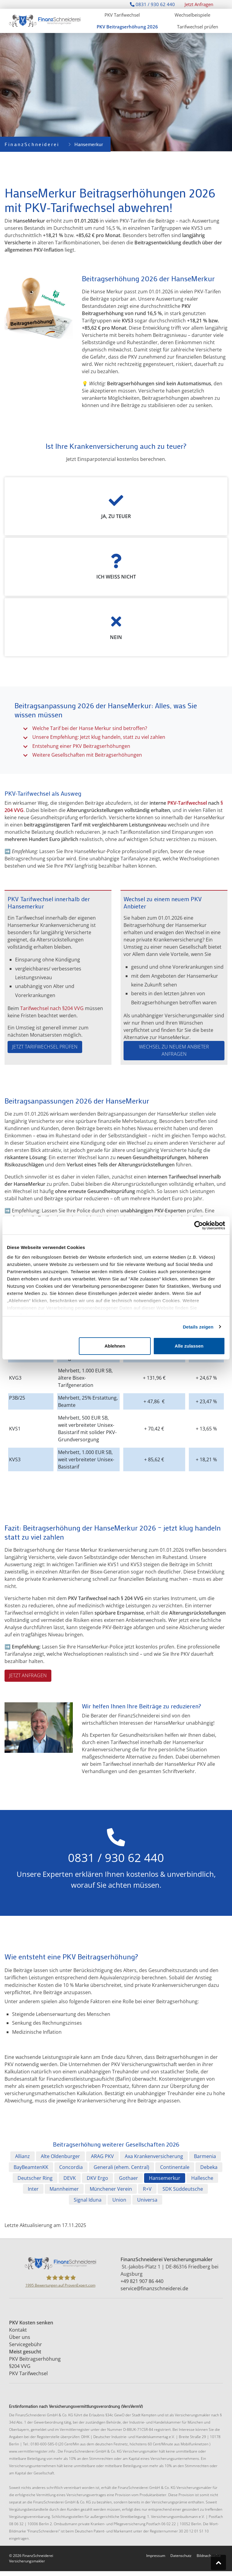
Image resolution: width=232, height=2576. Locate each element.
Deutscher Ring (35, 2178)
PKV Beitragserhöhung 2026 (127, 27)
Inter (33, 2189)
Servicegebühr (26, 2344)
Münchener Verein (111, 2189)
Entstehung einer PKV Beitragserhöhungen (81, 746)
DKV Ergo (97, 2178)
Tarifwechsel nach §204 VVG (52, 1008)
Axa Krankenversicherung (154, 2156)
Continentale (174, 2167)
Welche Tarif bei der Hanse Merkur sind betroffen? (89, 728)
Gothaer (128, 2178)
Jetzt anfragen (28, 1675)
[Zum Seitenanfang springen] (218, 2562)
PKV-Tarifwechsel (187, 803)
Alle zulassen (189, 1345)
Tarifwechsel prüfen (197, 27)
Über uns (20, 2337)
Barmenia (205, 2156)
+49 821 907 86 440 (142, 2281)
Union (119, 2199)
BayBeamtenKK (31, 2167)
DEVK (69, 2178)
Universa (147, 2199)
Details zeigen (198, 1326)
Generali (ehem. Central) (121, 2167)
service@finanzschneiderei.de (154, 2288)
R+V (147, 2189)
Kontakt (18, 2330)
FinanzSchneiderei (32, 144)
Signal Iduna (88, 2199)
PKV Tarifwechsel (122, 15)
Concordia (71, 2167)
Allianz (22, 2156)
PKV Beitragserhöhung (35, 2359)
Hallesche (202, 2178)
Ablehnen (115, 1345)
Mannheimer (64, 2189)
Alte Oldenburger (60, 2156)
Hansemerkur (164, 2178)
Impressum (155, 2555)
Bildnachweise (209, 2555)
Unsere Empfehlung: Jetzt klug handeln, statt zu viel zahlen (98, 737)
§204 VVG (20, 2366)
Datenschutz (181, 2555)
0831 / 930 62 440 (152, 4)
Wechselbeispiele (192, 15)
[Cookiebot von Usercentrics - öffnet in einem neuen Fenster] (198, 1225)
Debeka (209, 2167)
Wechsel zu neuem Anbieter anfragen (174, 1050)
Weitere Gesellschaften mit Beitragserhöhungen (87, 755)
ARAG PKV (102, 2156)
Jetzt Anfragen (199, 4)
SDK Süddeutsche (183, 2189)
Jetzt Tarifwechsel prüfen (45, 1046)
